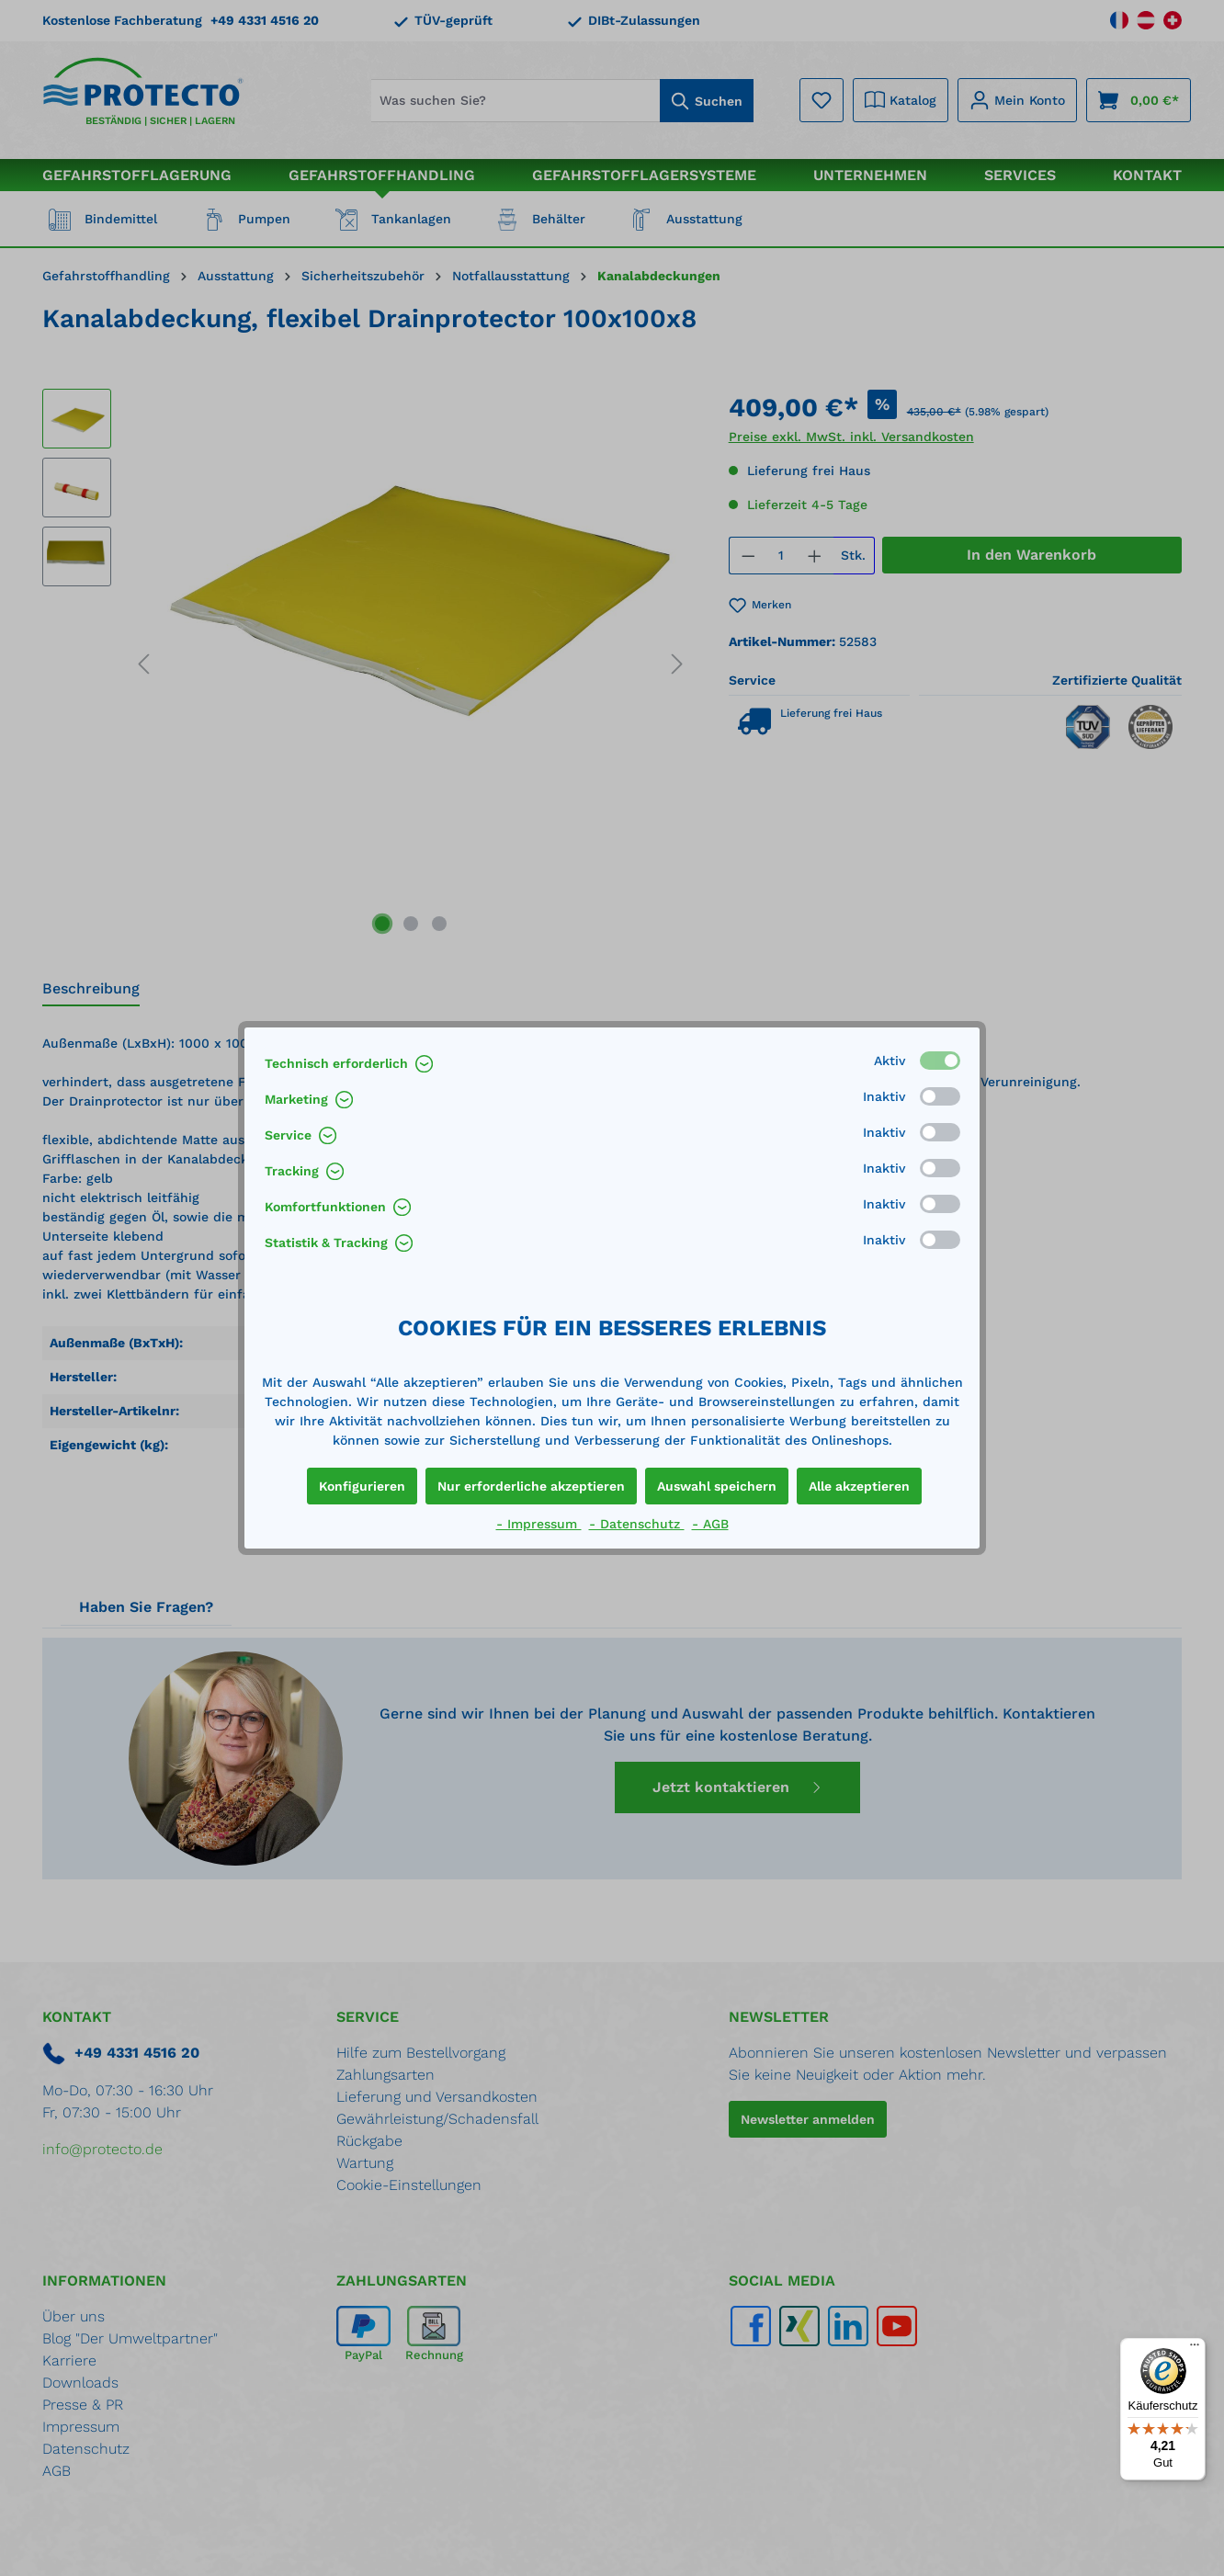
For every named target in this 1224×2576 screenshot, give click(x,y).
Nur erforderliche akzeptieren (531, 1486)
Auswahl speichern (716, 1486)
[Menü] (1195, 2349)
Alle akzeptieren (859, 1486)
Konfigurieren (362, 1486)
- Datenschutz (637, 1523)
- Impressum (539, 1523)
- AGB (710, 1523)
